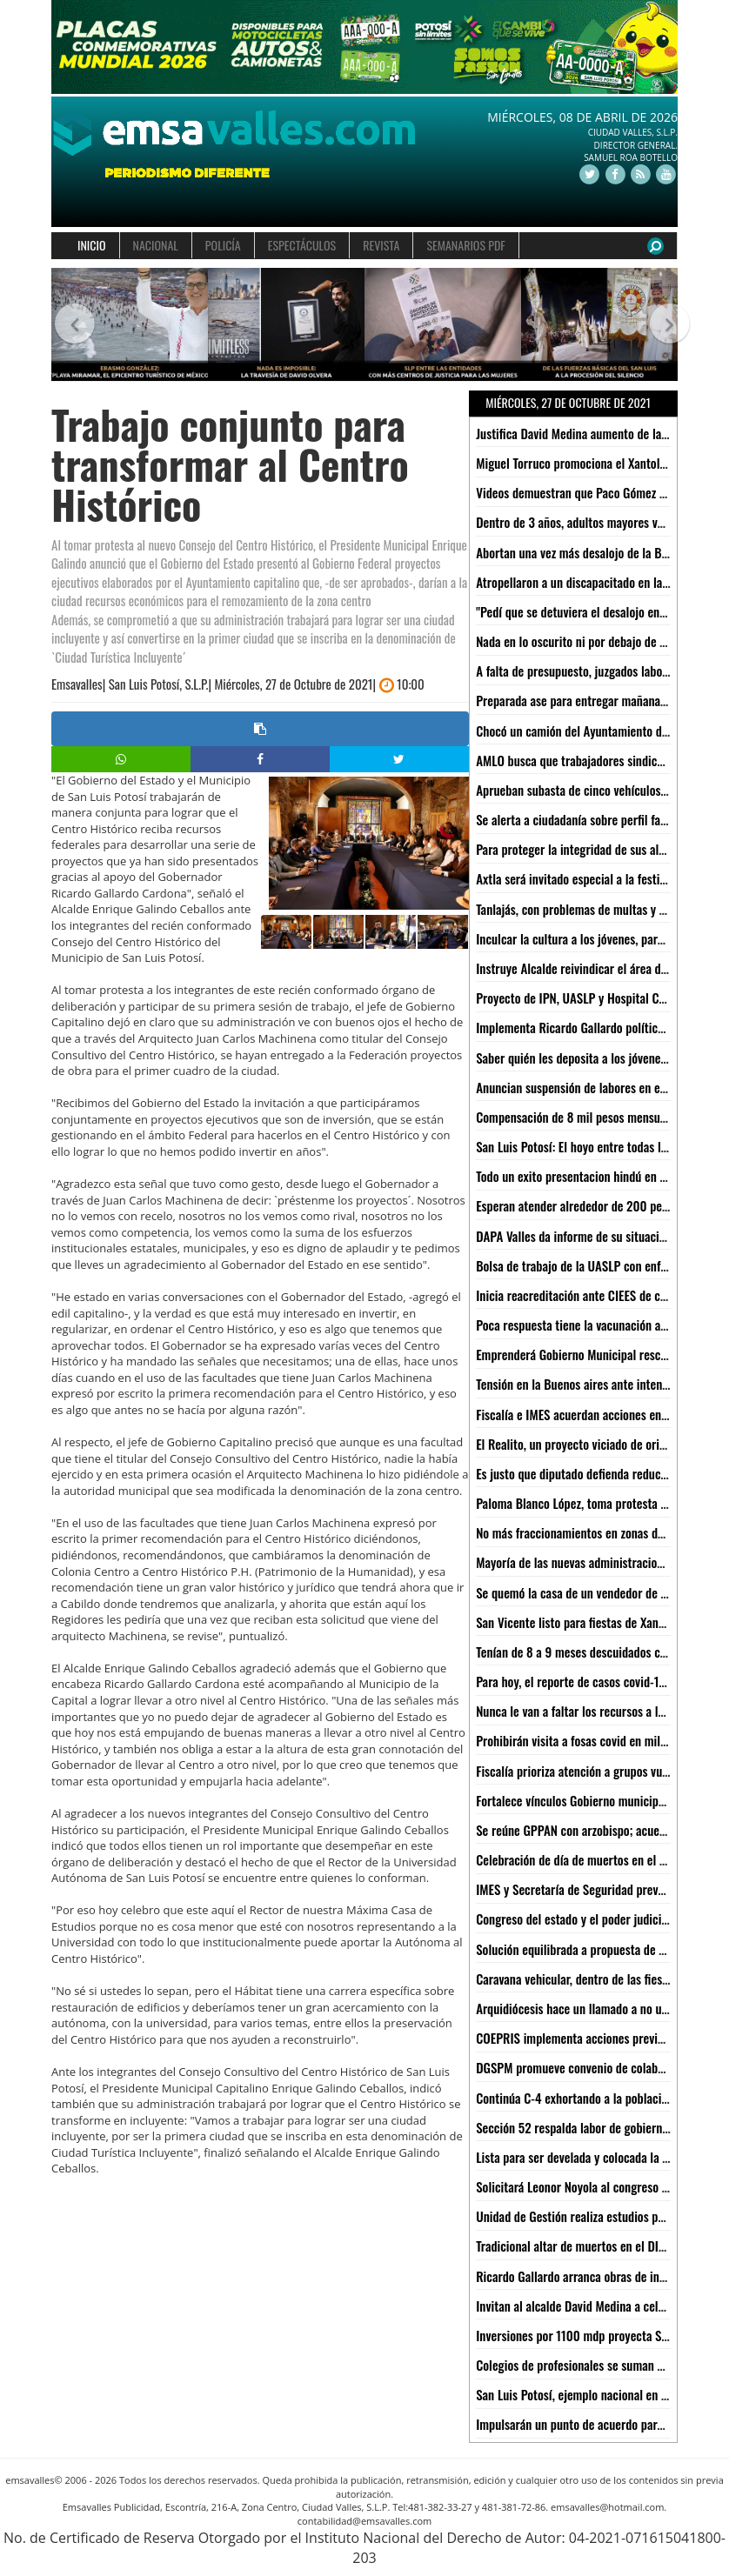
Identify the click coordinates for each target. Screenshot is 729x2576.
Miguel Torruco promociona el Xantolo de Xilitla (594, 462)
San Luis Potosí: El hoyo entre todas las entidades (600, 1146)
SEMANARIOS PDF (465, 245)
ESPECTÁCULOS (302, 245)
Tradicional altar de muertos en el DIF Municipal (596, 2245)
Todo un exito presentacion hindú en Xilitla (582, 1175)
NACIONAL (155, 245)
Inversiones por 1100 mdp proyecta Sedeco (583, 2335)
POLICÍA (223, 245)
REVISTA (381, 245)
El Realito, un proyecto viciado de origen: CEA (589, 1443)
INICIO (91, 245)
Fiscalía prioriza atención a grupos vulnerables (592, 1770)
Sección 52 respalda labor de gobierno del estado (599, 2127)
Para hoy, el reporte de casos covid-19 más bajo (594, 1681)
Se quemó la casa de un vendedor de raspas (584, 1592)
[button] (67, 324)
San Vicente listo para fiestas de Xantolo (577, 1622)
